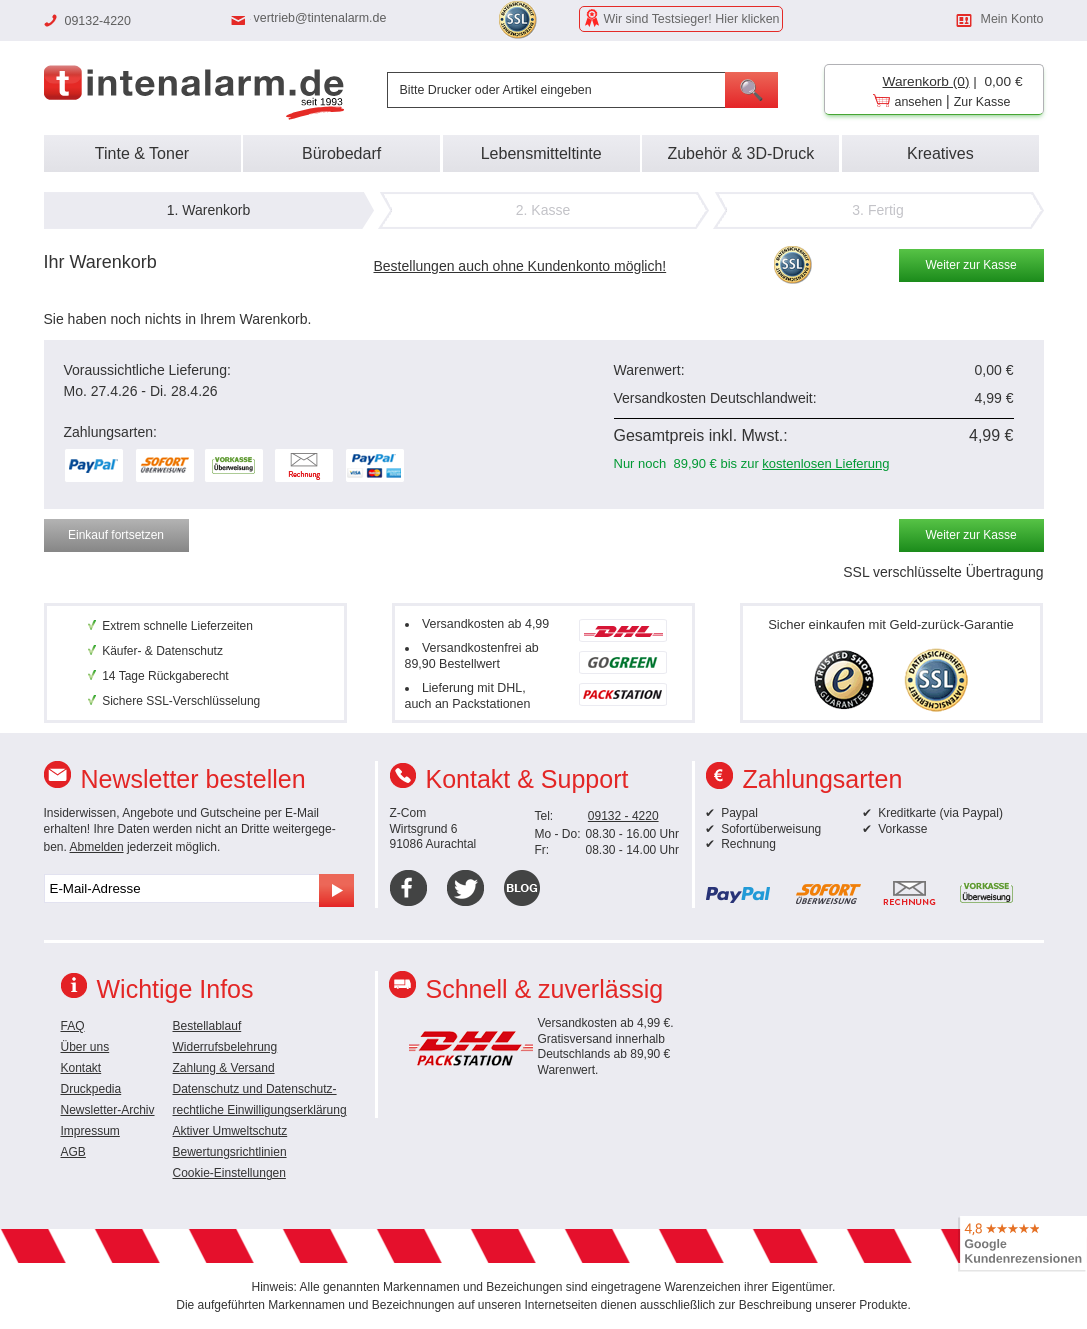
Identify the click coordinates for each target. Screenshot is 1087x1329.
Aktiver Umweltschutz (230, 1131)
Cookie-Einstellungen (229, 1173)
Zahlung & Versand (224, 1068)
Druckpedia (91, 1089)
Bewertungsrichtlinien (230, 1152)
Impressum (90, 1131)
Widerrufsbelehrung (225, 1047)
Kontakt (81, 1068)
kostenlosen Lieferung (825, 463)
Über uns (85, 1047)
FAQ (73, 1026)
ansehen (919, 102)
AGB (73, 1152)
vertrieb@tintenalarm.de (320, 18)
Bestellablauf (207, 1026)
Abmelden (97, 847)
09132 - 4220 (623, 816)
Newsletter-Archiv (108, 1110)
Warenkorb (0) (926, 81)
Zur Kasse (982, 102)
